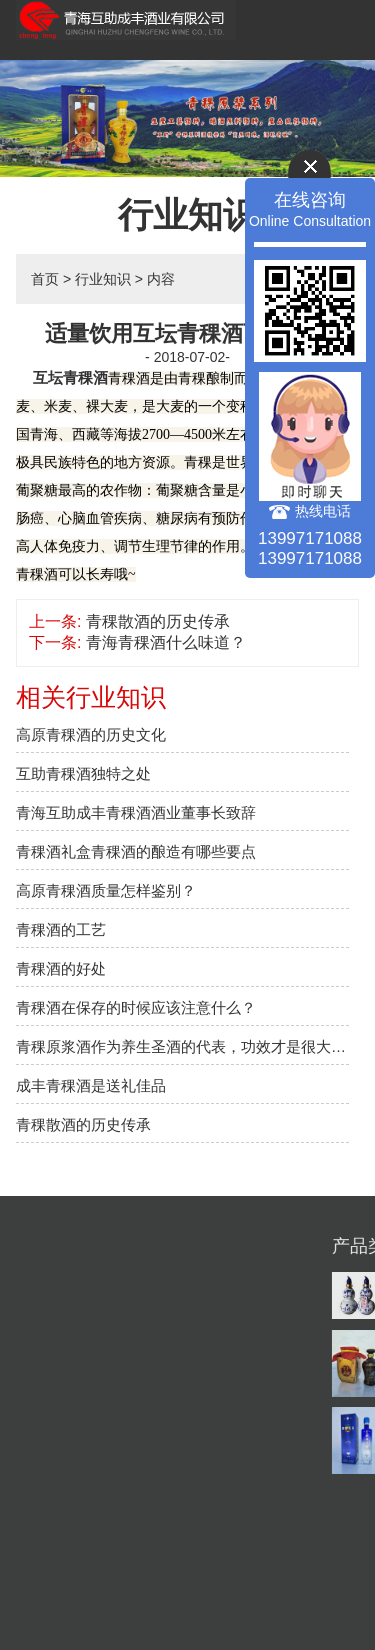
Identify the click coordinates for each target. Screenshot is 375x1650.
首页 (45, 279)
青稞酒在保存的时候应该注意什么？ (136, 1007)
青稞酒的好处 (61, 968)
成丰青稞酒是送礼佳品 (91, 1085)
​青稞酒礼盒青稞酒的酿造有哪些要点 (136, 851)
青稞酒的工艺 (61, 929)
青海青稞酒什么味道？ (166, 642)
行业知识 (103, 279)
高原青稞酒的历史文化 (91, 734)
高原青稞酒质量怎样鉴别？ (106, 890)
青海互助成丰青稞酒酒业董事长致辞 (136, 812)
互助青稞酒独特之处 (83, 773)
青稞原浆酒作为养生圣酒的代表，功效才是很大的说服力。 (182, 1046)
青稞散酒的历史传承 (158, 621)
